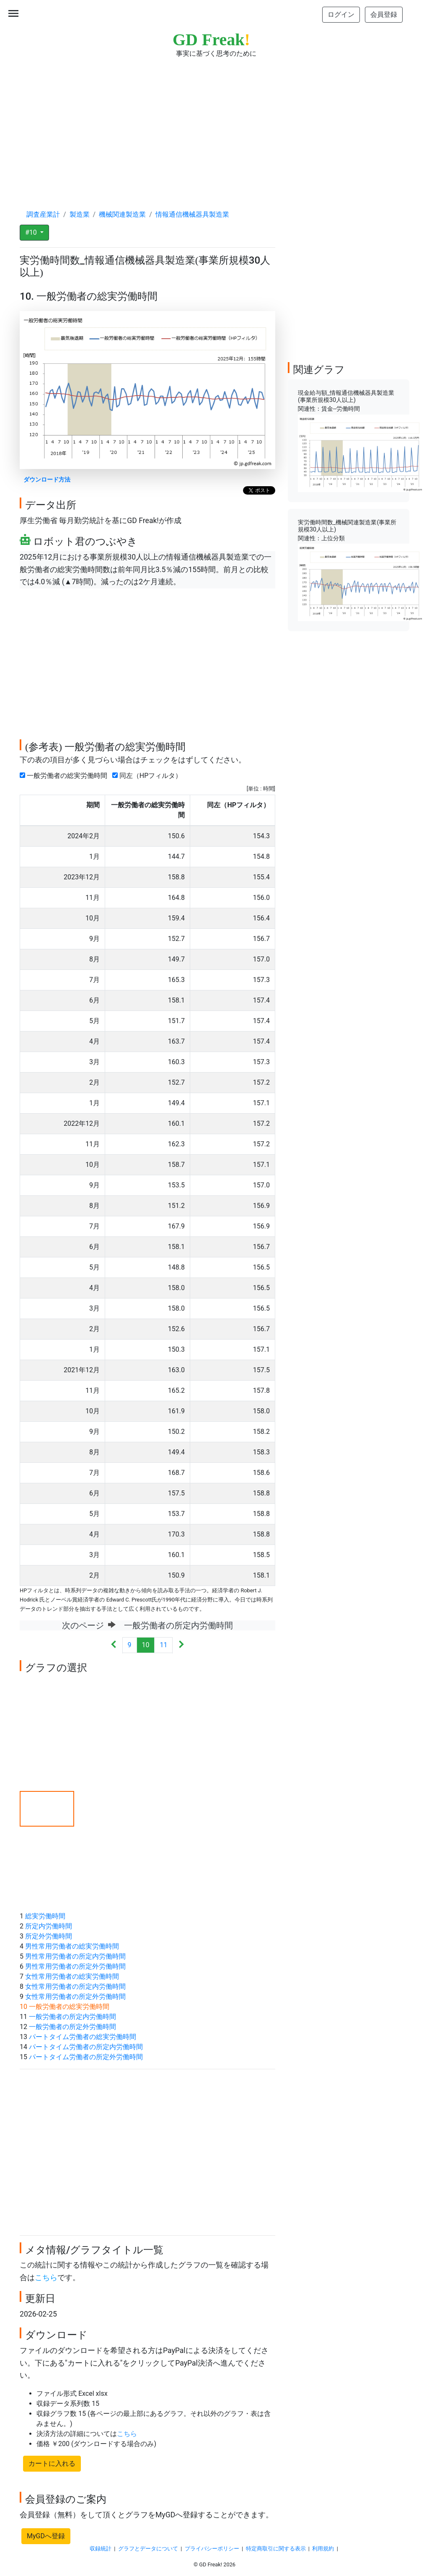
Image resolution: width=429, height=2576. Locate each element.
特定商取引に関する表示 (276, 2548)
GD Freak (211, 39)
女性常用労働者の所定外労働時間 (75, 1997)
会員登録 (383, 14)
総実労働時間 (45, 1916)
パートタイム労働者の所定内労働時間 (86, 2047)
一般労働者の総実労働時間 (65, 776)
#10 (32, 232)
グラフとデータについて (148, 2548)
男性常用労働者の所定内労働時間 (75, 1956)
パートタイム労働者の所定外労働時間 (86, 2057)
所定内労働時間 (48, 1926)
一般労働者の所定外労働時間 (72, 2027)
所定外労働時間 (48, 1936)
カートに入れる (51, 2463)
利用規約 (323, 2548)
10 (146, 1645)
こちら (46, 2277)
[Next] (181, 1645)
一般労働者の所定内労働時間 (72, 2017)
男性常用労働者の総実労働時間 (72, 1946)
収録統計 (100, 2548)
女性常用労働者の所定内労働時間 (75, 1986)
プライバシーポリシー (212, 2548)
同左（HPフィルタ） (148, 776)
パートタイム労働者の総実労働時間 (82, 2037)
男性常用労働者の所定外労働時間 (75, 1966)
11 (163, 1645)
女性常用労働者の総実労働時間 (72, 1976)
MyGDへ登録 (46, 2536)
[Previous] (114, 1645)
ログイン (341, 14)
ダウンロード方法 (46, 479)
